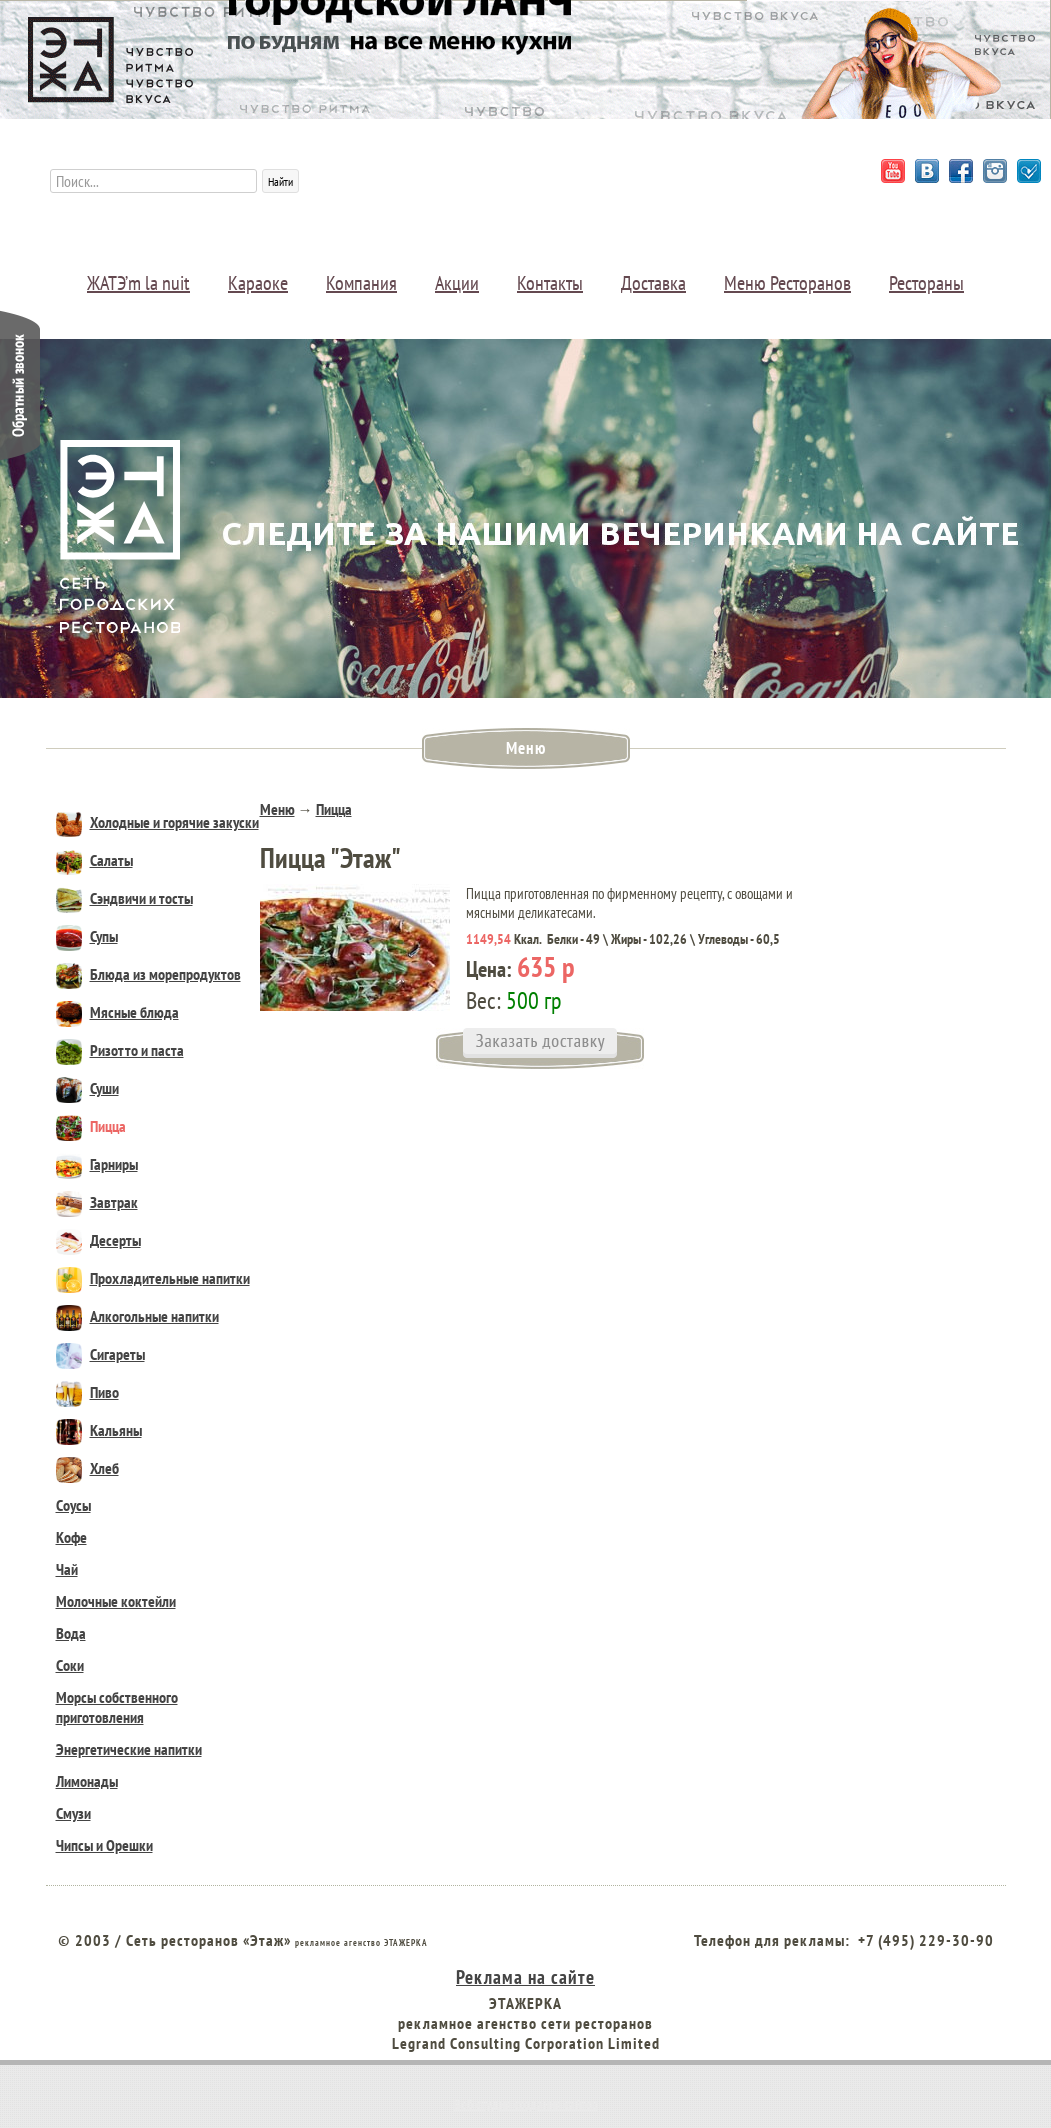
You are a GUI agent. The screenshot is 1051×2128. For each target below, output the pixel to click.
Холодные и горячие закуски (157, 822)
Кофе (71, 1537)
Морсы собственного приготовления (117, 1707)
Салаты (94, 860)
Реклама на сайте (525, 1976)
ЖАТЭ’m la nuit (138, 283)
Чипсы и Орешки (104, 1845)
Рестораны (926, 283)
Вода (71, 1633)
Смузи (73, 1813)
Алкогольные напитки (137, 1316)
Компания (361, 283)
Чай (67, 1569)
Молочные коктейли (116, 1601)
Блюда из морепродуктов (148, 974)
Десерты (98, 1240)
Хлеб (87, 1468)
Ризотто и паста (120, 1050)
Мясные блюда (117, 1012)
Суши (87, 1088)
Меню (277, 809)
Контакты (550, 283)
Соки (70, 1665)
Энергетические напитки (129, 1749)
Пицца (91, 1126)
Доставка (653, 283)
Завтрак (97, 1202)
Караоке (258, 283)
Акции (457, 283)
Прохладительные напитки (153, 1278)
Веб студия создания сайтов (526, 2104)
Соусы (73, 1505)
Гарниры (97, 1164)
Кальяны (99, 1430)
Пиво (87, 1392)
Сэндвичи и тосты (124, 898)
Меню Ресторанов (787, 283)
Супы (87, 936)
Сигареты (100, 1354)
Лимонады (87, 1781)
